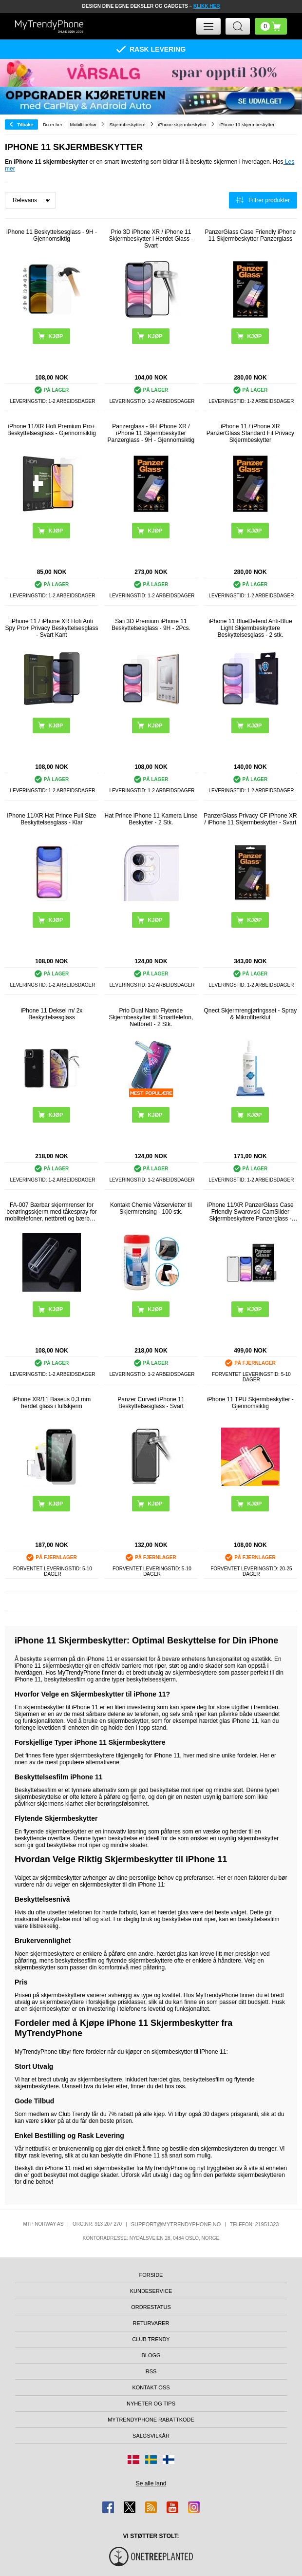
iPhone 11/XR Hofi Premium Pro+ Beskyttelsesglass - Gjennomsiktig (51, 430)
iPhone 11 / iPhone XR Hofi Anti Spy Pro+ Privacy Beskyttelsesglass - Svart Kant (51, 628)
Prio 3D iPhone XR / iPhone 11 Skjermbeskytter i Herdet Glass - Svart (151, 239)
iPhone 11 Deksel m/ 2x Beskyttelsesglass (52, 1014)
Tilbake (25, 124)
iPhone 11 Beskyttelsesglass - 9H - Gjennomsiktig (51, 235)
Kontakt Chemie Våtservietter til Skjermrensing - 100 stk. (151, 1208)
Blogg (150, 2355)
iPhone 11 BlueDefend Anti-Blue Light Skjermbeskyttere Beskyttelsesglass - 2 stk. (250, 628)
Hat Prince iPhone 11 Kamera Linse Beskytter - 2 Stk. (151, 819)
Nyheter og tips (151, 2403)
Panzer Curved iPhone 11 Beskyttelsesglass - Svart (150, 1403)
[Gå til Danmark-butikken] (133, 2459)
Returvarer (151, 2323)
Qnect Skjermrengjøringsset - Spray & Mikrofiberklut (250, 1014)
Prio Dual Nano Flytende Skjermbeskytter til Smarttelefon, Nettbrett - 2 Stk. (151, 1017)
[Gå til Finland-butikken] (168, 2459)
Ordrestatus (151, 2307)
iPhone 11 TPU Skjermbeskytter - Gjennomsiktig (250, 1403)
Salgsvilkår (151, 2436)
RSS (151, 2371)
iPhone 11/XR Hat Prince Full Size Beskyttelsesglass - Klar (51, 819)
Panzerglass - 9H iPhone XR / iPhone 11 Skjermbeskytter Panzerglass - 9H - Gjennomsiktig (151, 433)
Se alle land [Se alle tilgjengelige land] (151, 2483)
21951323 (267, 2224)
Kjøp (55, 1309)
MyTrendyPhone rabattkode (151, 2420)
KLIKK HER (206, 6)
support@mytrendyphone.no (176, 2224)
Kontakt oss (151, 2387)
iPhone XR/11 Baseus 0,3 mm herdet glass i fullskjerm (52, 1403)
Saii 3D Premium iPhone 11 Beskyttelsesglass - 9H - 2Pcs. (151, 624)
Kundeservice (151, 2291)
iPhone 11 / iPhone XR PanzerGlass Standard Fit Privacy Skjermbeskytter (250, 433)
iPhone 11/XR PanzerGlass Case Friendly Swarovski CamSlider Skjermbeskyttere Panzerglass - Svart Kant (250, 1212)
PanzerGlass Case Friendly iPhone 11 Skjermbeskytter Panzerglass (250, 235)
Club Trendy (151, 2339)
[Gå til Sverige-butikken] (151, 2459)
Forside (151, 2275)
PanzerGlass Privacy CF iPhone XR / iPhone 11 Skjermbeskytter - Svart (250, 819)
